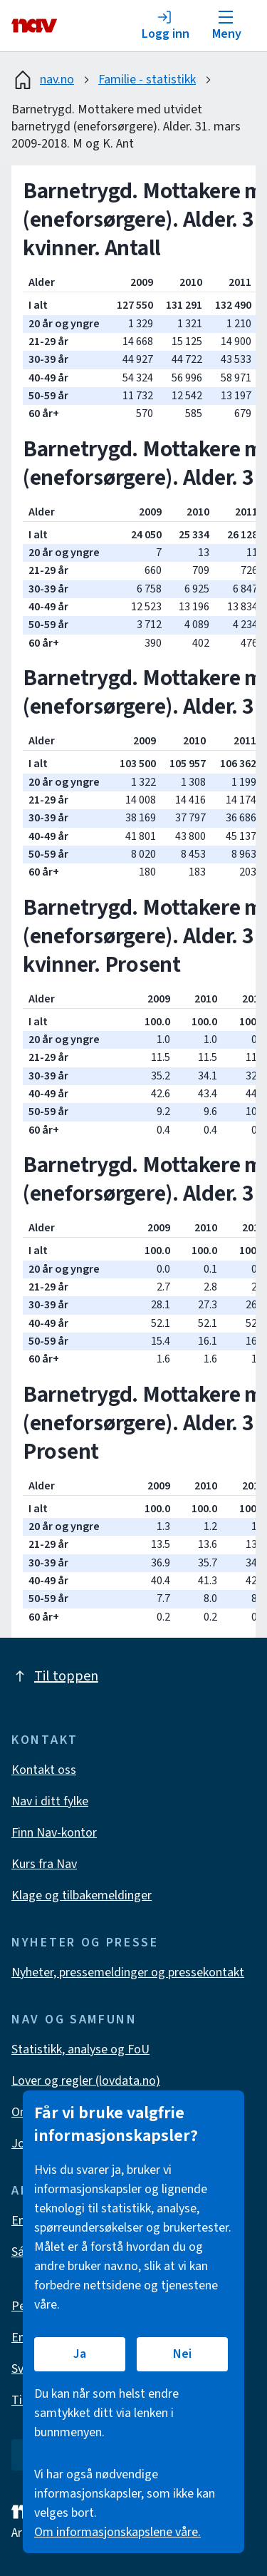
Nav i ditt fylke (49, 1801)
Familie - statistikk (147, 79)
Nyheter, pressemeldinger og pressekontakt (127, 1972)
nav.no (42, 79)
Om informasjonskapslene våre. (117, 2532)
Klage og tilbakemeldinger (81, 1895)
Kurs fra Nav (44, 1864)
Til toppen (54, 1676)
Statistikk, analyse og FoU (80, 2049)
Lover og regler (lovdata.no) (85, 2081)
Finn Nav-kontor (54, 1833)
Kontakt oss (43, 1770)
